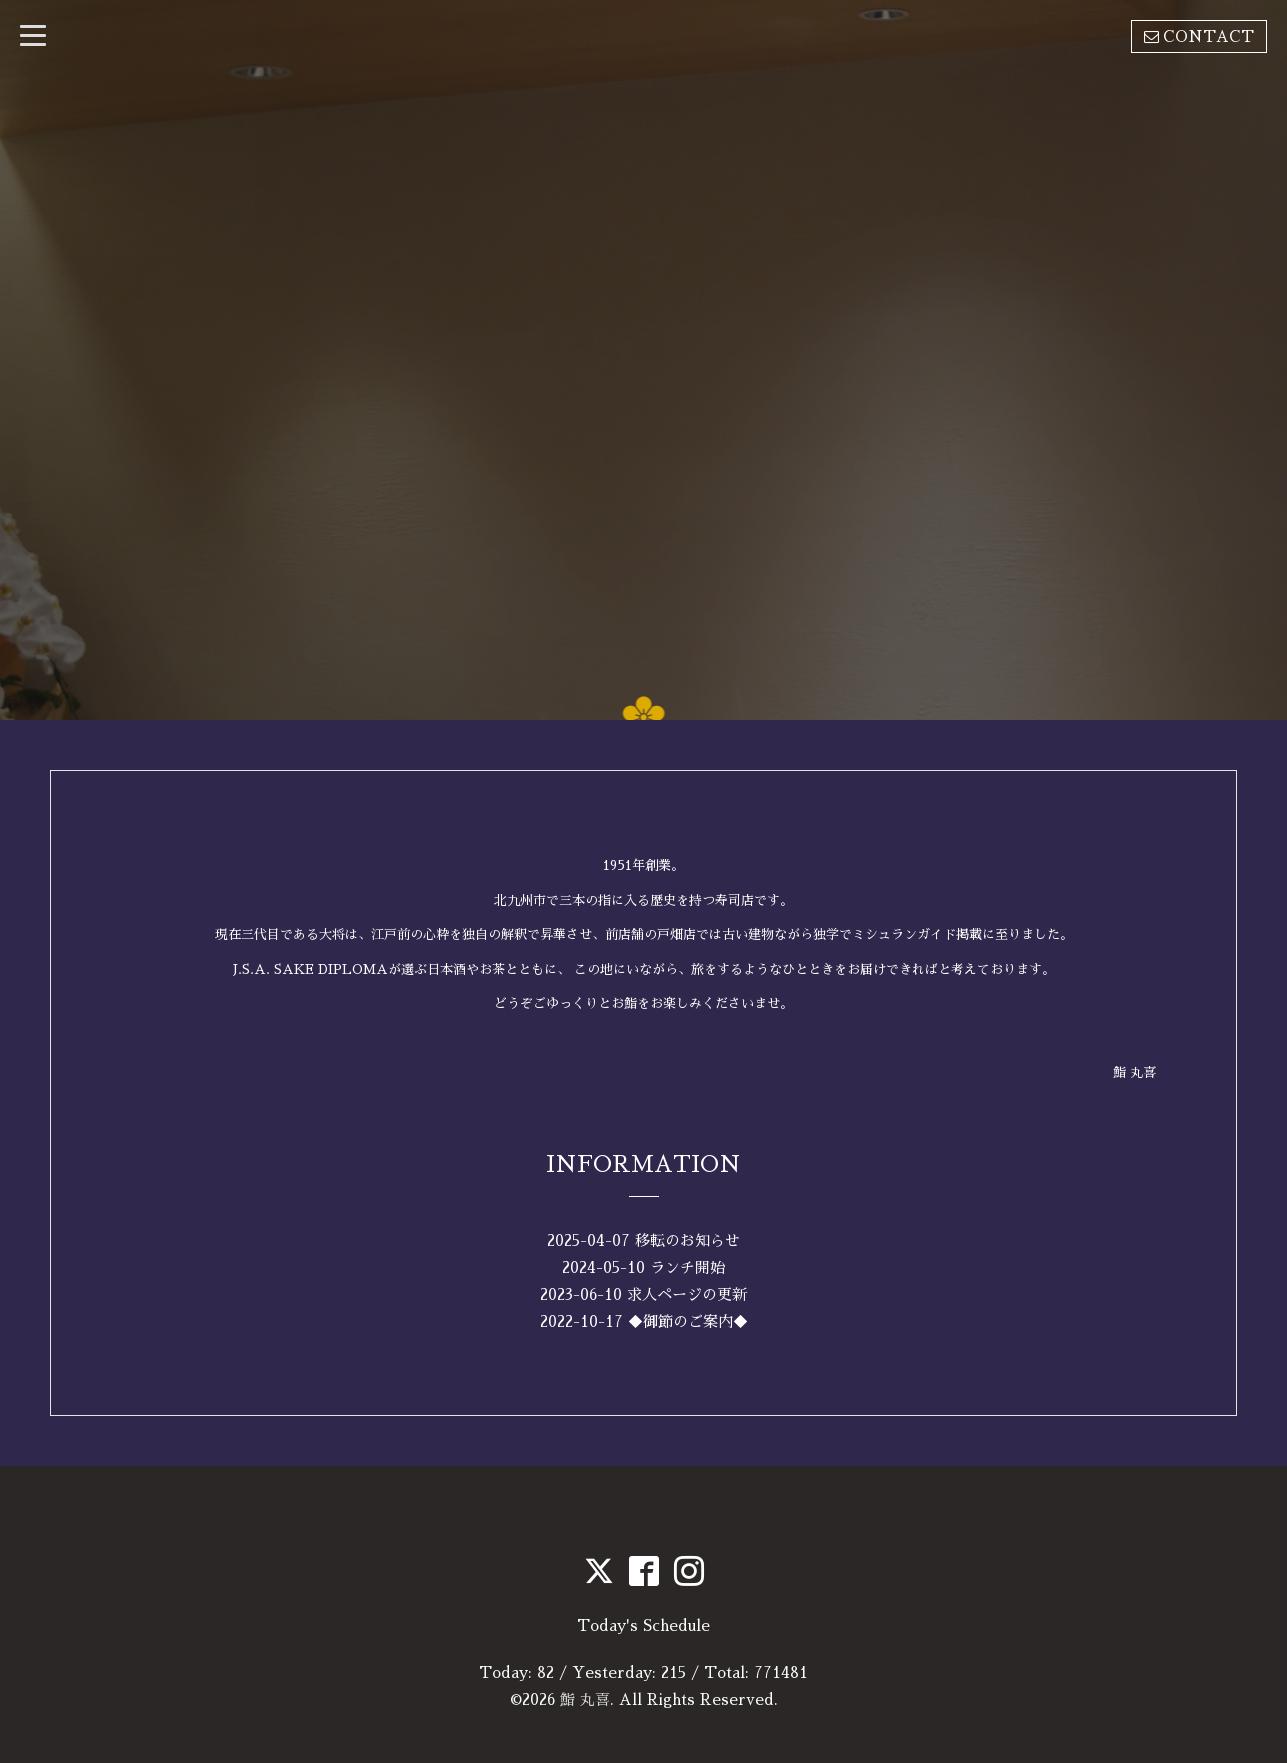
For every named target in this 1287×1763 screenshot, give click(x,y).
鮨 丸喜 (585, 1699)
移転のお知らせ (687, 1240)
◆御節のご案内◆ (688, 1321)
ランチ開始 (687, 1267)
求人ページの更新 (687, 1294)
